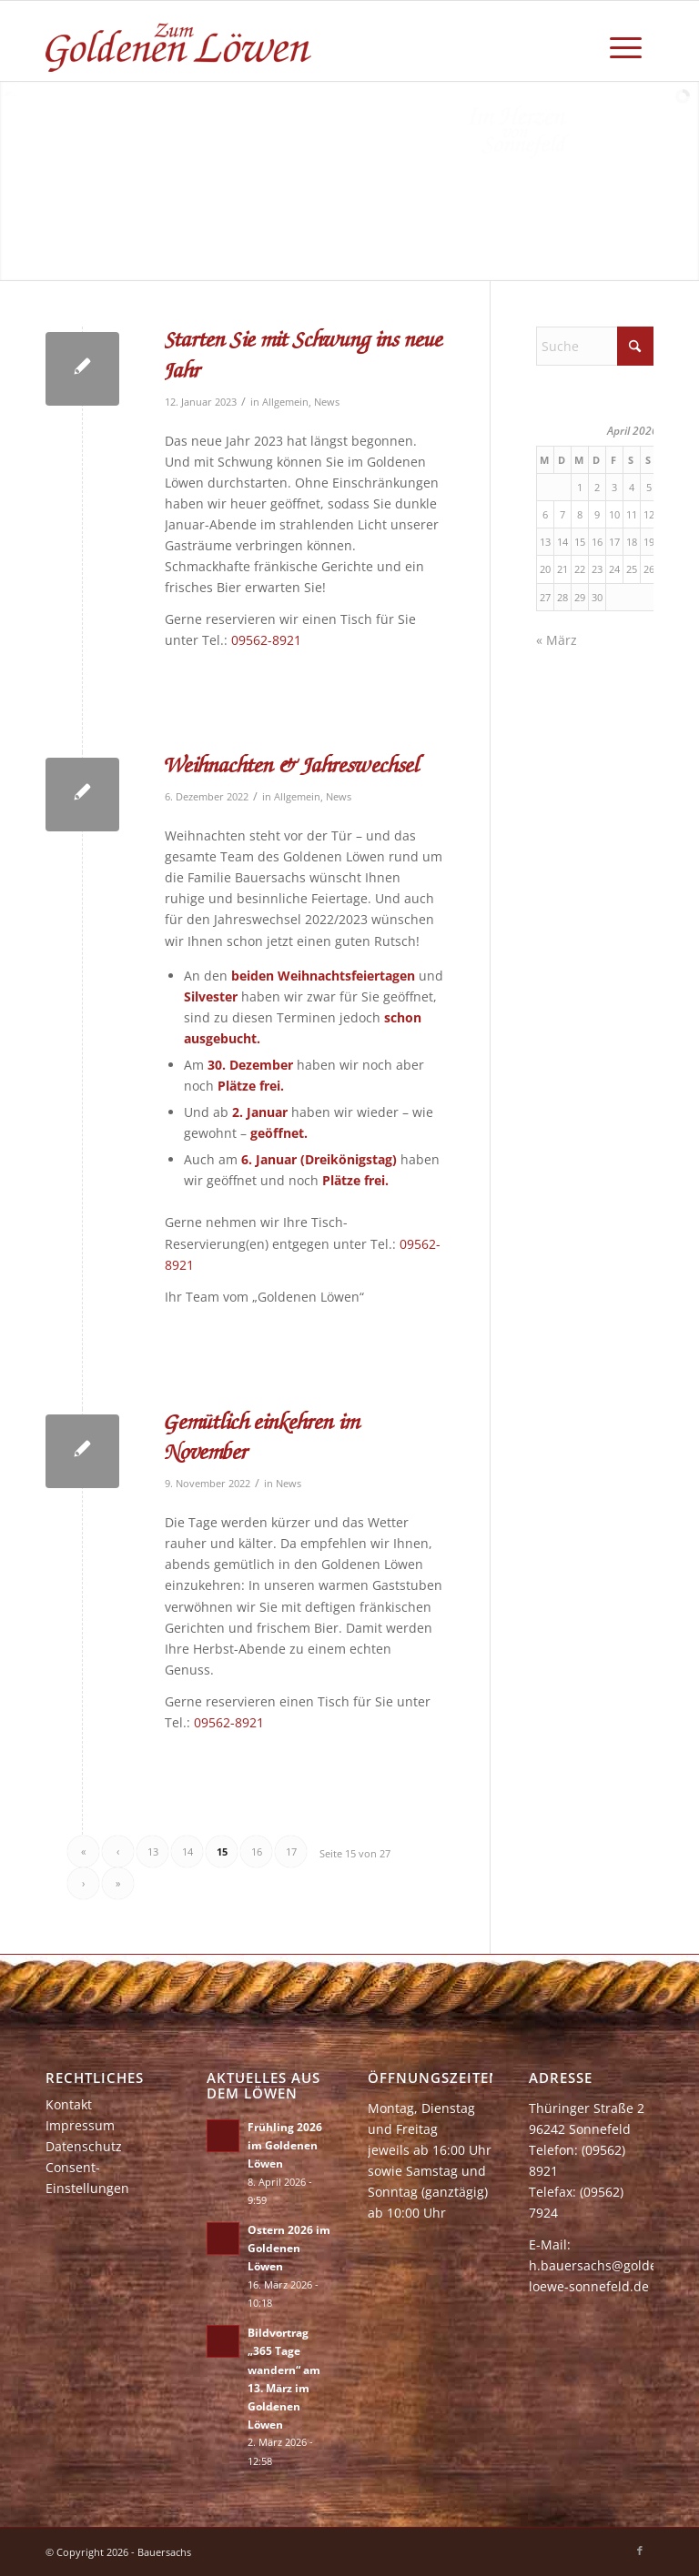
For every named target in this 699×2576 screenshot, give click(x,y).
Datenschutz (84, 2146)
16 (256, 1851)
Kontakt (69, 2104)
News (326, 401)
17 (291, 1851)
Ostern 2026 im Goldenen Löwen (289, 2247)
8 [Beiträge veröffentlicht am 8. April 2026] (579, 514)
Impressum (80, 2125)
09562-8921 (266, 640)
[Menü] (625, 41)
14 (187, 1851)
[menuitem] (625, 41)
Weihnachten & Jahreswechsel (292, 767)
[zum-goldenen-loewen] (180, 41)
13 (152, 1851)
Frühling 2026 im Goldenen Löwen (285, 2144)
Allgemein (285, 401)
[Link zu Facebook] (639, 2550)
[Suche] (594, 346)
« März (556, 640)
